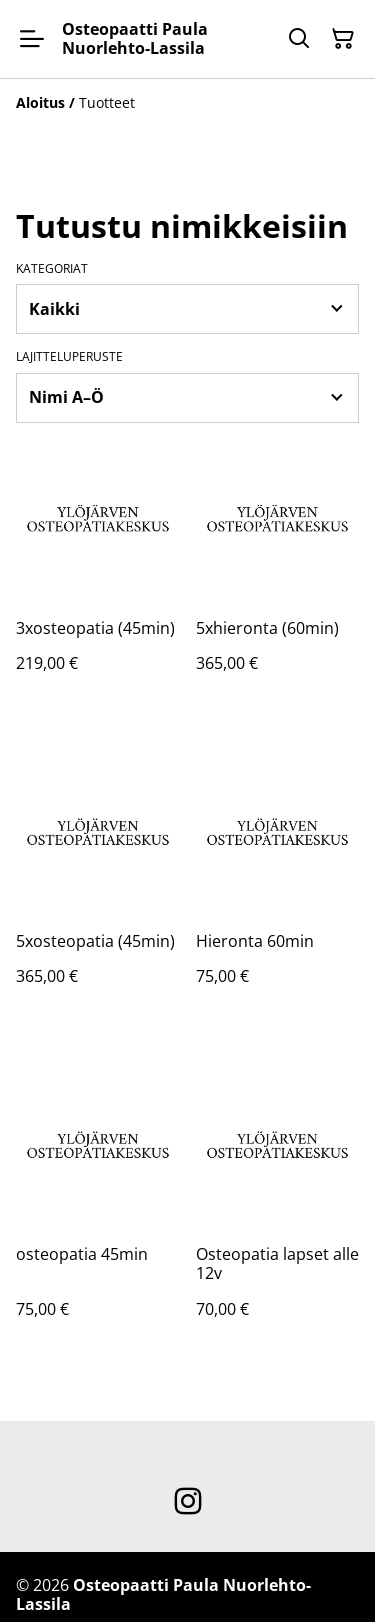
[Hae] (299, 39)
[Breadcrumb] (187, 103)
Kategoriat (52, 269)
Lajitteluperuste (69, 357)
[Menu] (32, 39)
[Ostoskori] (343, 39)
